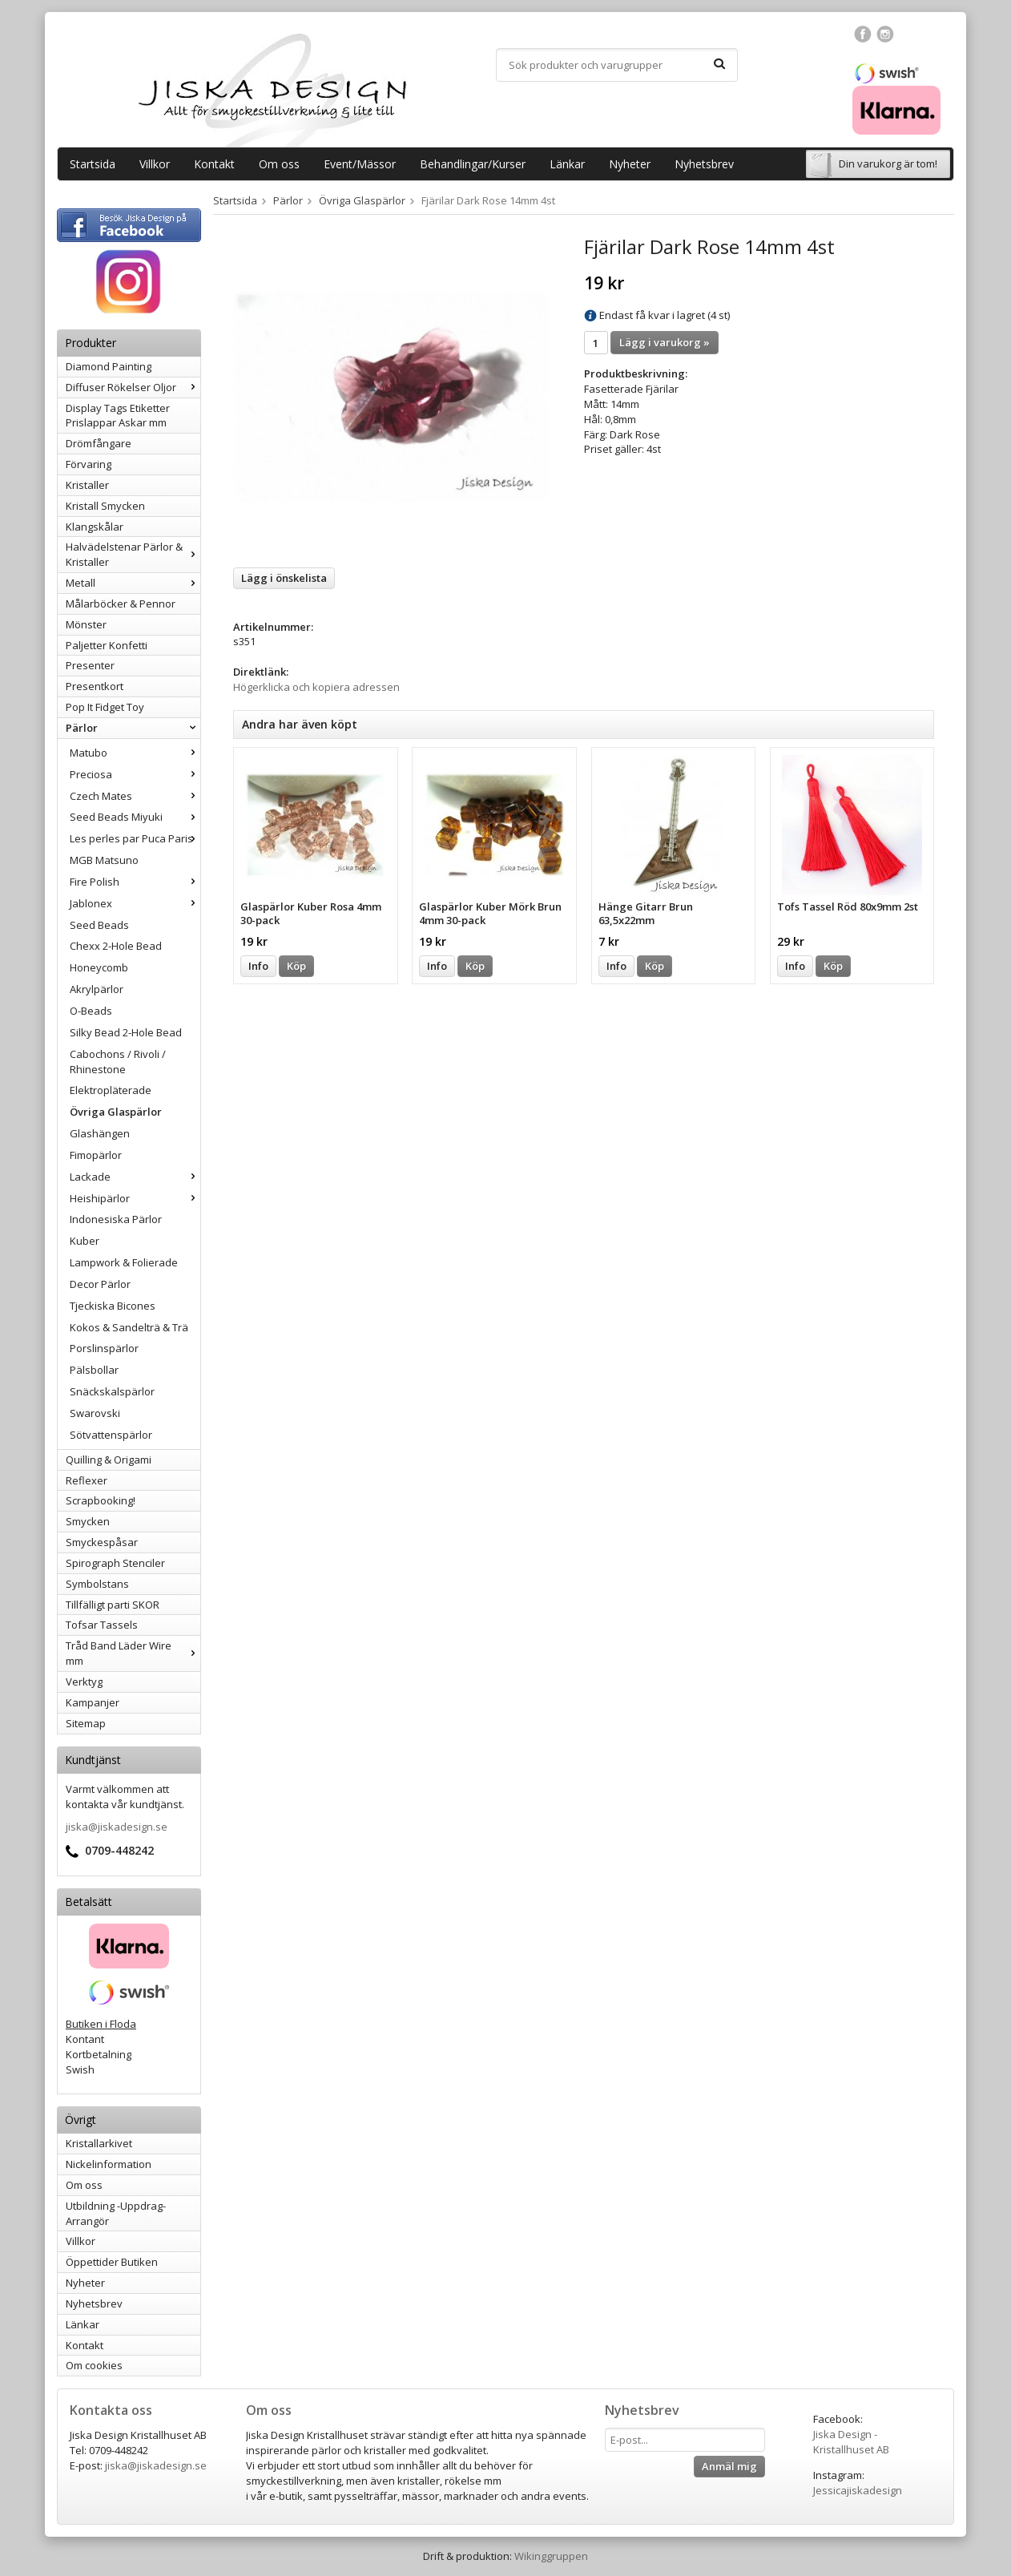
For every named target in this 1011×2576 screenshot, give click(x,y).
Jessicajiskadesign (857, 2490)
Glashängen (100, 1133)
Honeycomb (99, 967)
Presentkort (94, 686)
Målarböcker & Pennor (120, 603)
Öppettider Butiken (112, 2262)
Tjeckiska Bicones (112, 1305)
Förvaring (88, 464)
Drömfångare (98, 443)
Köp (296, 966)
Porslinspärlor (104, 1348)
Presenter (90, 665)
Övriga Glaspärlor (116, 1111)
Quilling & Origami (108, 1459)
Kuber (84, 1240)
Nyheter (630, 164)
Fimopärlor (96, 1155)
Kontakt (214, 164)
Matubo (135, 752)
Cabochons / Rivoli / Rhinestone (118, 1061)
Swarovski (95, 1413)
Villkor (154, 164)
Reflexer (86, 1480)
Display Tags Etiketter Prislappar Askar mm (118, 415)
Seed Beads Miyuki (135, 817)
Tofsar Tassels (102, 1624)
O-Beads (91, 1010)
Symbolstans (97, 1584)
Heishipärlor (135, 1198)
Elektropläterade (110, 1090)
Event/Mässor (360, 164)
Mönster (86, 624)
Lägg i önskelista (284, 578)
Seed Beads (99, 925)
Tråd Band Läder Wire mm (133, 1653)
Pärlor (133, 728)
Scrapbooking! (100, 1500)
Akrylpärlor (96, 989)
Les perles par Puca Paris (135, 838)
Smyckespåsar (102, 1542)
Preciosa (135, 774)
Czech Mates (135, 796)
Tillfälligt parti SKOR (112, 1604)
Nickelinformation (108, 2164)
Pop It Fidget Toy (105, 707)
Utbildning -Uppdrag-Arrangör (116, 2213)
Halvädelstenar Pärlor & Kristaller (133, 554)
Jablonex (135, 903)
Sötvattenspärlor (111, 1434)
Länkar (567, 164)
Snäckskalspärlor (112, 1391)
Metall (133, 582)
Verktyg (84, 1681)
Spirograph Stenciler (115, 1563)
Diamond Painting (108, 366)
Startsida (92, 164)
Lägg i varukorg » (664, 342)
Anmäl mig (729, 2466)
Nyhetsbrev (704, 164)
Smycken (88, 1521)
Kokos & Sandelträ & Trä (129, 1327)
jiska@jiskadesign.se (116, 1826)
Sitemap (86, 1723)
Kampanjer (92, 1702)
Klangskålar (94, 526)
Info (258, 966)
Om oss (279, 164)
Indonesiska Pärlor (116, 1219)
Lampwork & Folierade (124, 1262)
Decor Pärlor (100, 1284)
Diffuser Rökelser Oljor (133, 387)
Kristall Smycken (105, 506)
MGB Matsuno (104, 860)
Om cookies (94, 2365)
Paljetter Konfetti (106, 645)
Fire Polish (135, 881)
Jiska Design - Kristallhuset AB (851, 2442)
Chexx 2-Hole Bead (116, 946)
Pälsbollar (94, 1370)
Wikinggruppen (551, 2556)
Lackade (135, 1176)
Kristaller (87, 485)
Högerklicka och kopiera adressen (316, 687)
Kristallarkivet (99, 2143)
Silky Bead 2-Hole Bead (126, 1032)
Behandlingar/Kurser (473, 164)
